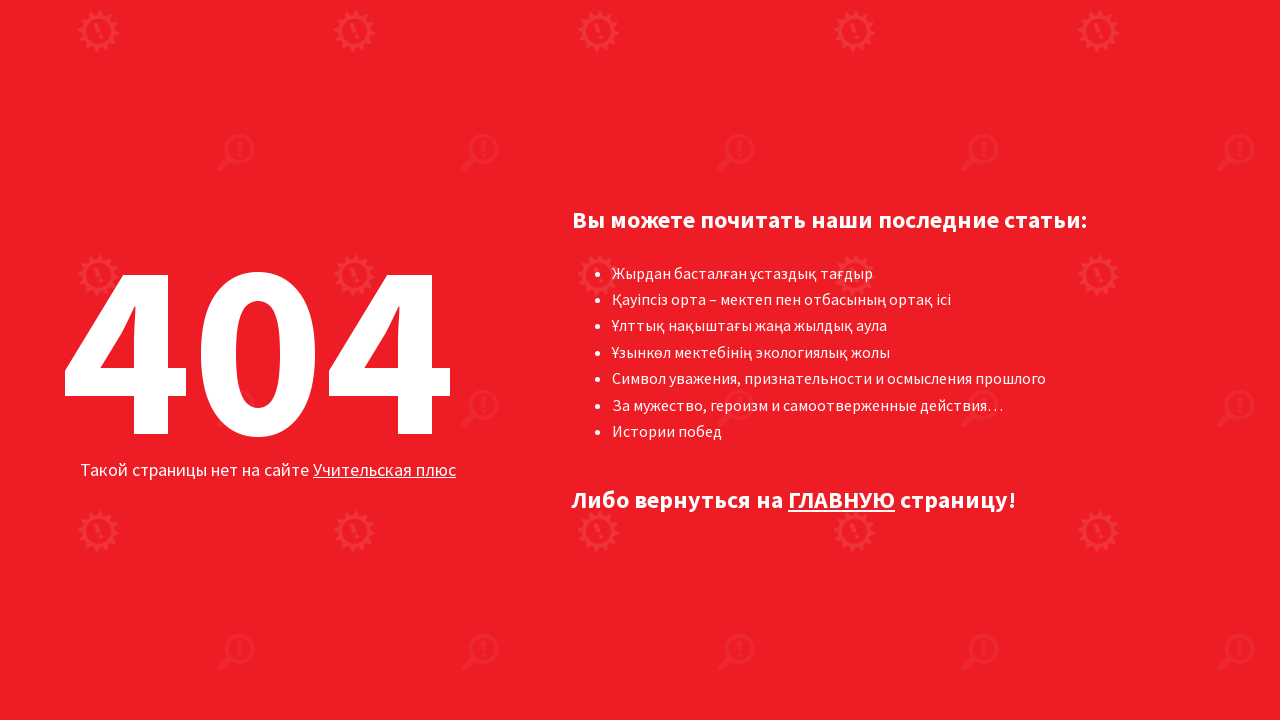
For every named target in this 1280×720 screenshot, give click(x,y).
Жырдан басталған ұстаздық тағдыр (742, 273)
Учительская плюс (384, 469)
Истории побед (667, 431)
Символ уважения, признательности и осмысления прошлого (829, 378)
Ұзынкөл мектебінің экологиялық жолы (751, 352)
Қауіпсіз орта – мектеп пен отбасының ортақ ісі (781, 299)
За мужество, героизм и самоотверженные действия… (807, 405)
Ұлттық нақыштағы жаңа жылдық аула (749, 325)
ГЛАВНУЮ (841, 499)
